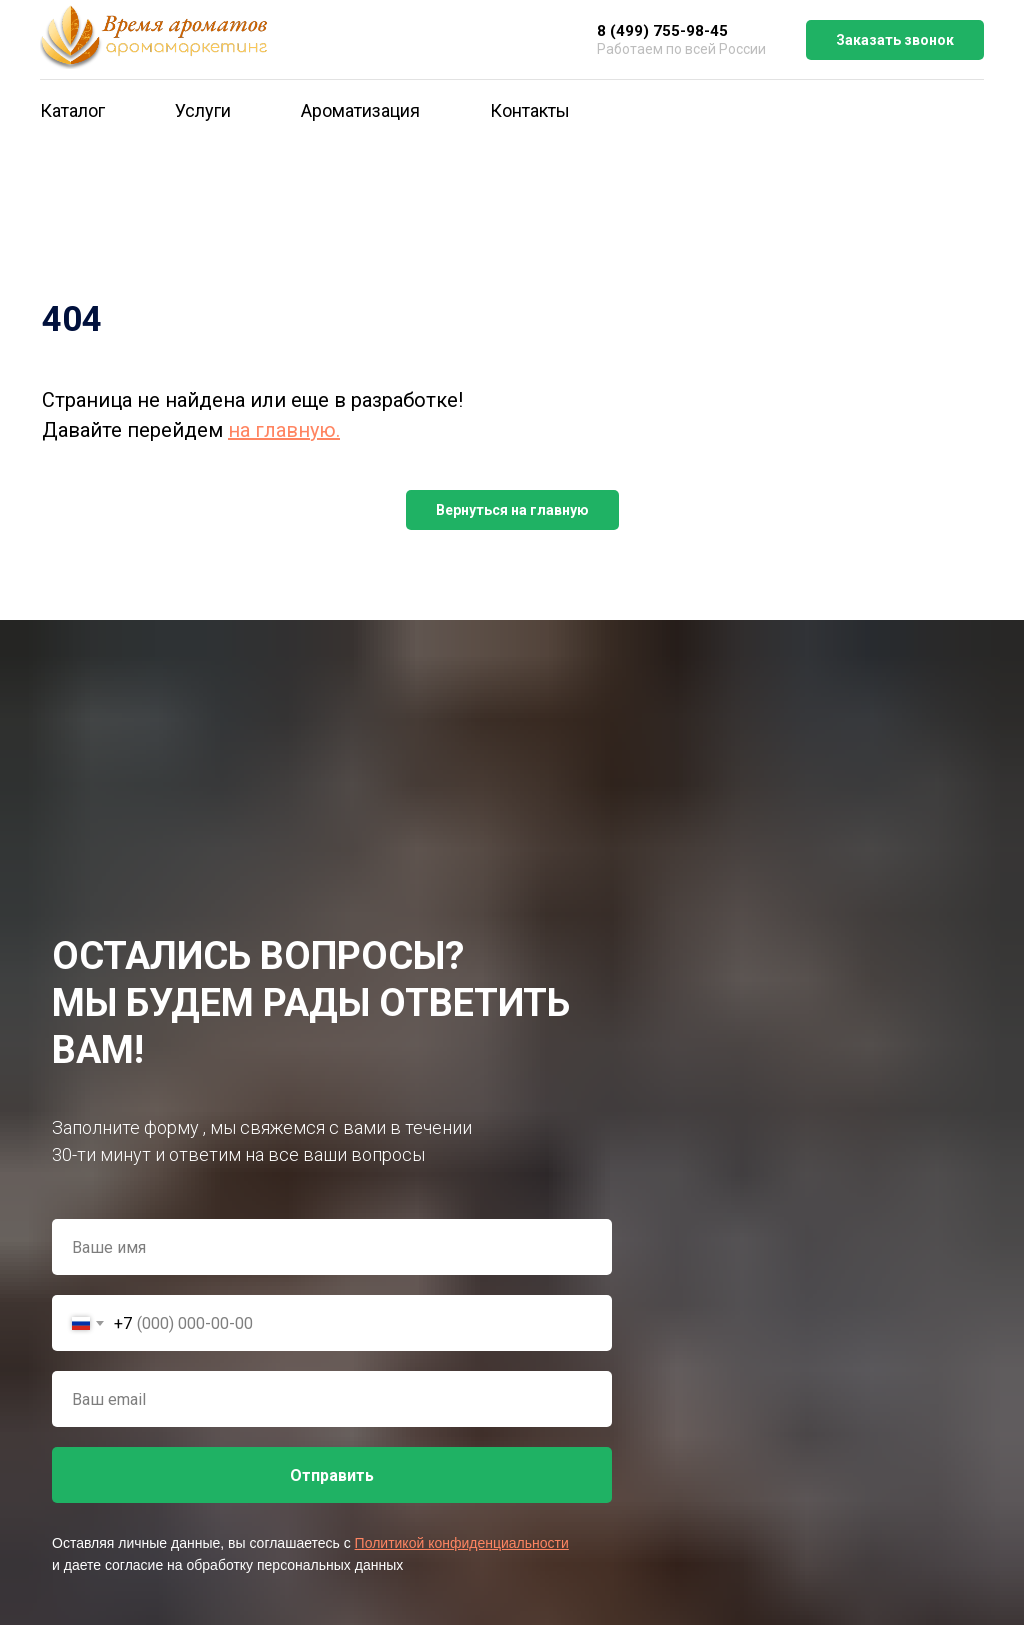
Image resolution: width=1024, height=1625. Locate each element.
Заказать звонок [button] (895, 40)
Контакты (530, 110)
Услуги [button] (203, 110)
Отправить (332, 1475)
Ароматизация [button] (360, 110)
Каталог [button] (72, 110)
